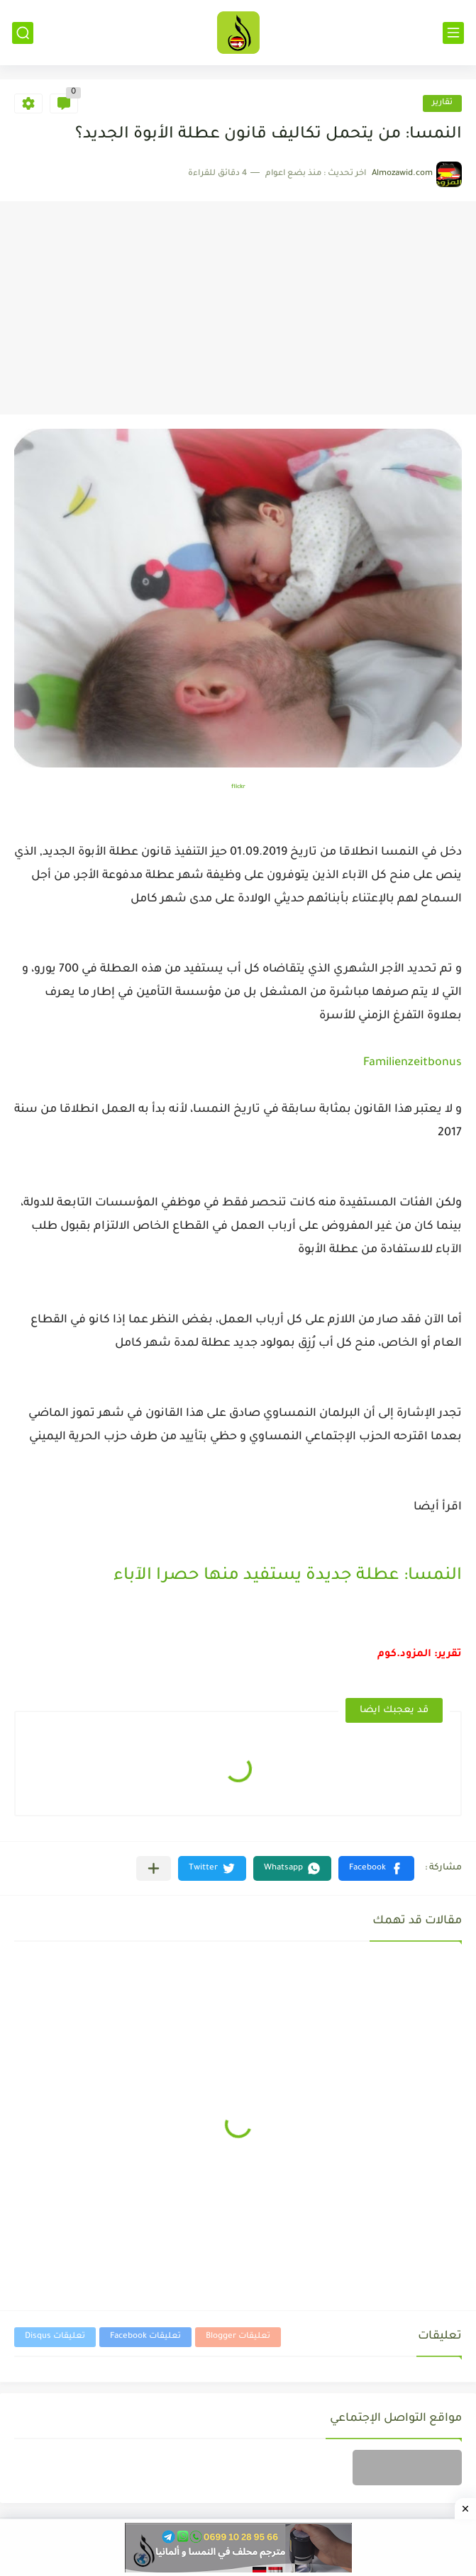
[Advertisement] (238, 308)
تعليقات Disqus (55, 2336)
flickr (238, 787)
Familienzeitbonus (412, 1063)
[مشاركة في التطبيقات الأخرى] (153, 1868)
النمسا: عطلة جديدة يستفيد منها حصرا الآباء (288, 1576)
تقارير (442, 103)
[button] (376, 1868)
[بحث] (22, 33)
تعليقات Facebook (145, 2336)
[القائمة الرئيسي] (453, 33)
